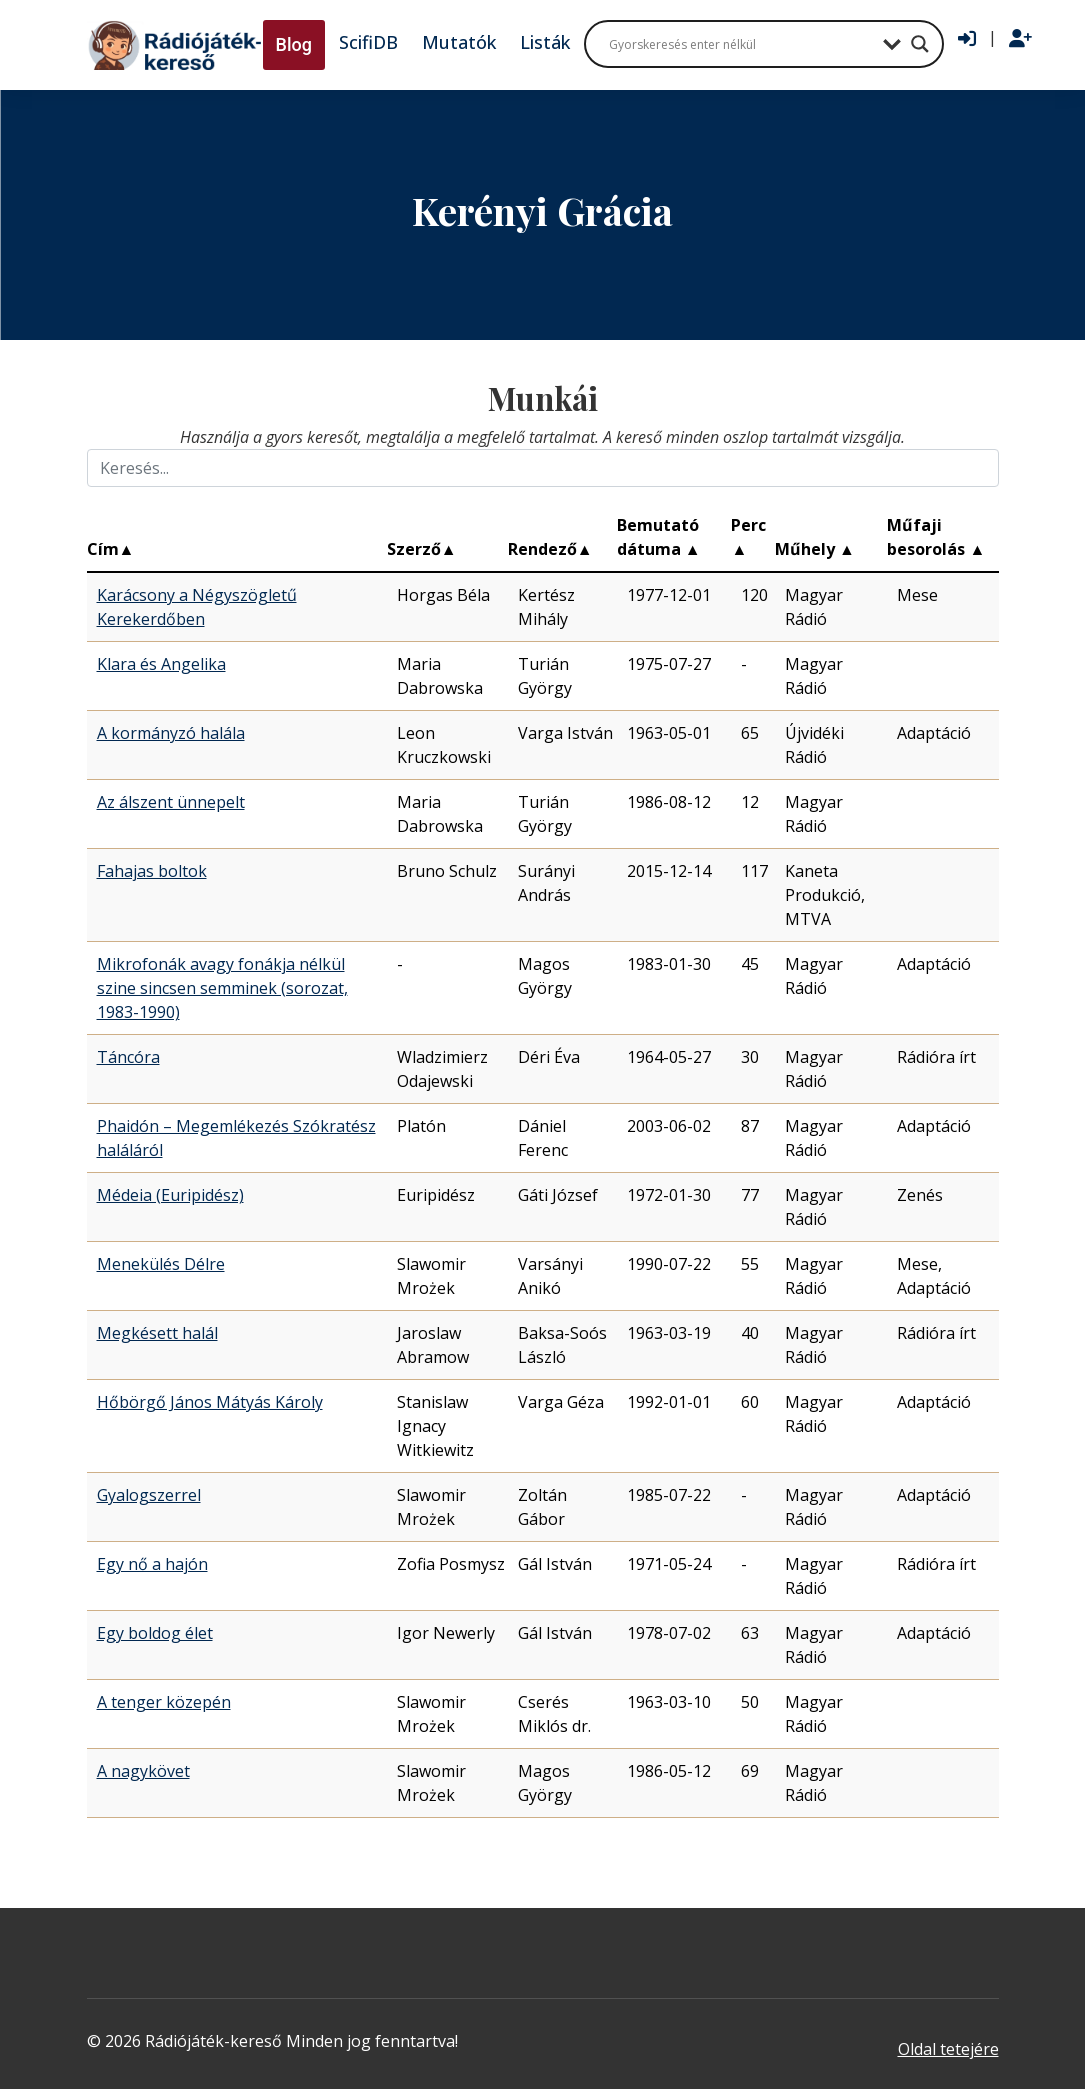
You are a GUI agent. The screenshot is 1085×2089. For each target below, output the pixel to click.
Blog (294, 44)
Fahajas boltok (152, 871)
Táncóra (128, 1057)
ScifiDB (368, 42)
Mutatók (459, 42)
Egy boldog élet (155, 1633)
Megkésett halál (157, 1333)
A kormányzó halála (171, 733)
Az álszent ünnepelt (171, 802)
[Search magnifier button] (920, 44)
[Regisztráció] (1020, 39)
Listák (545, 42)
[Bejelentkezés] (967, 39)
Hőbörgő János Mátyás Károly (210, 1402)
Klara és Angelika (161, 664)
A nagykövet (143, 1771)
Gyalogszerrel (149, 1495)
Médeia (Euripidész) (170, 1195)
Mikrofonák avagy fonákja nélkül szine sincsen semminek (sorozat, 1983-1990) (222, 988)
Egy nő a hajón (152, 1564)
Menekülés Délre (161, 1264)
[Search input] (741, 44)
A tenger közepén (164, 1702)
